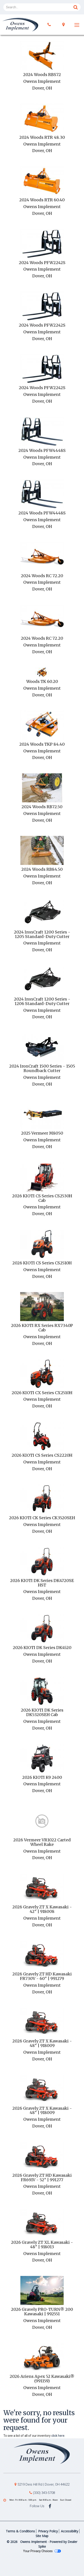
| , (42, 2484)
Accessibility (69, 2531)
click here (58, 2435)
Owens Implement (34, 2542)
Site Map (42, 2536)
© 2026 (13, 2542)
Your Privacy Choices (42, 2551)
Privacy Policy (48, 2531)
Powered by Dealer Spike (58, 2544)
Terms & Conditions (20, 2531)
